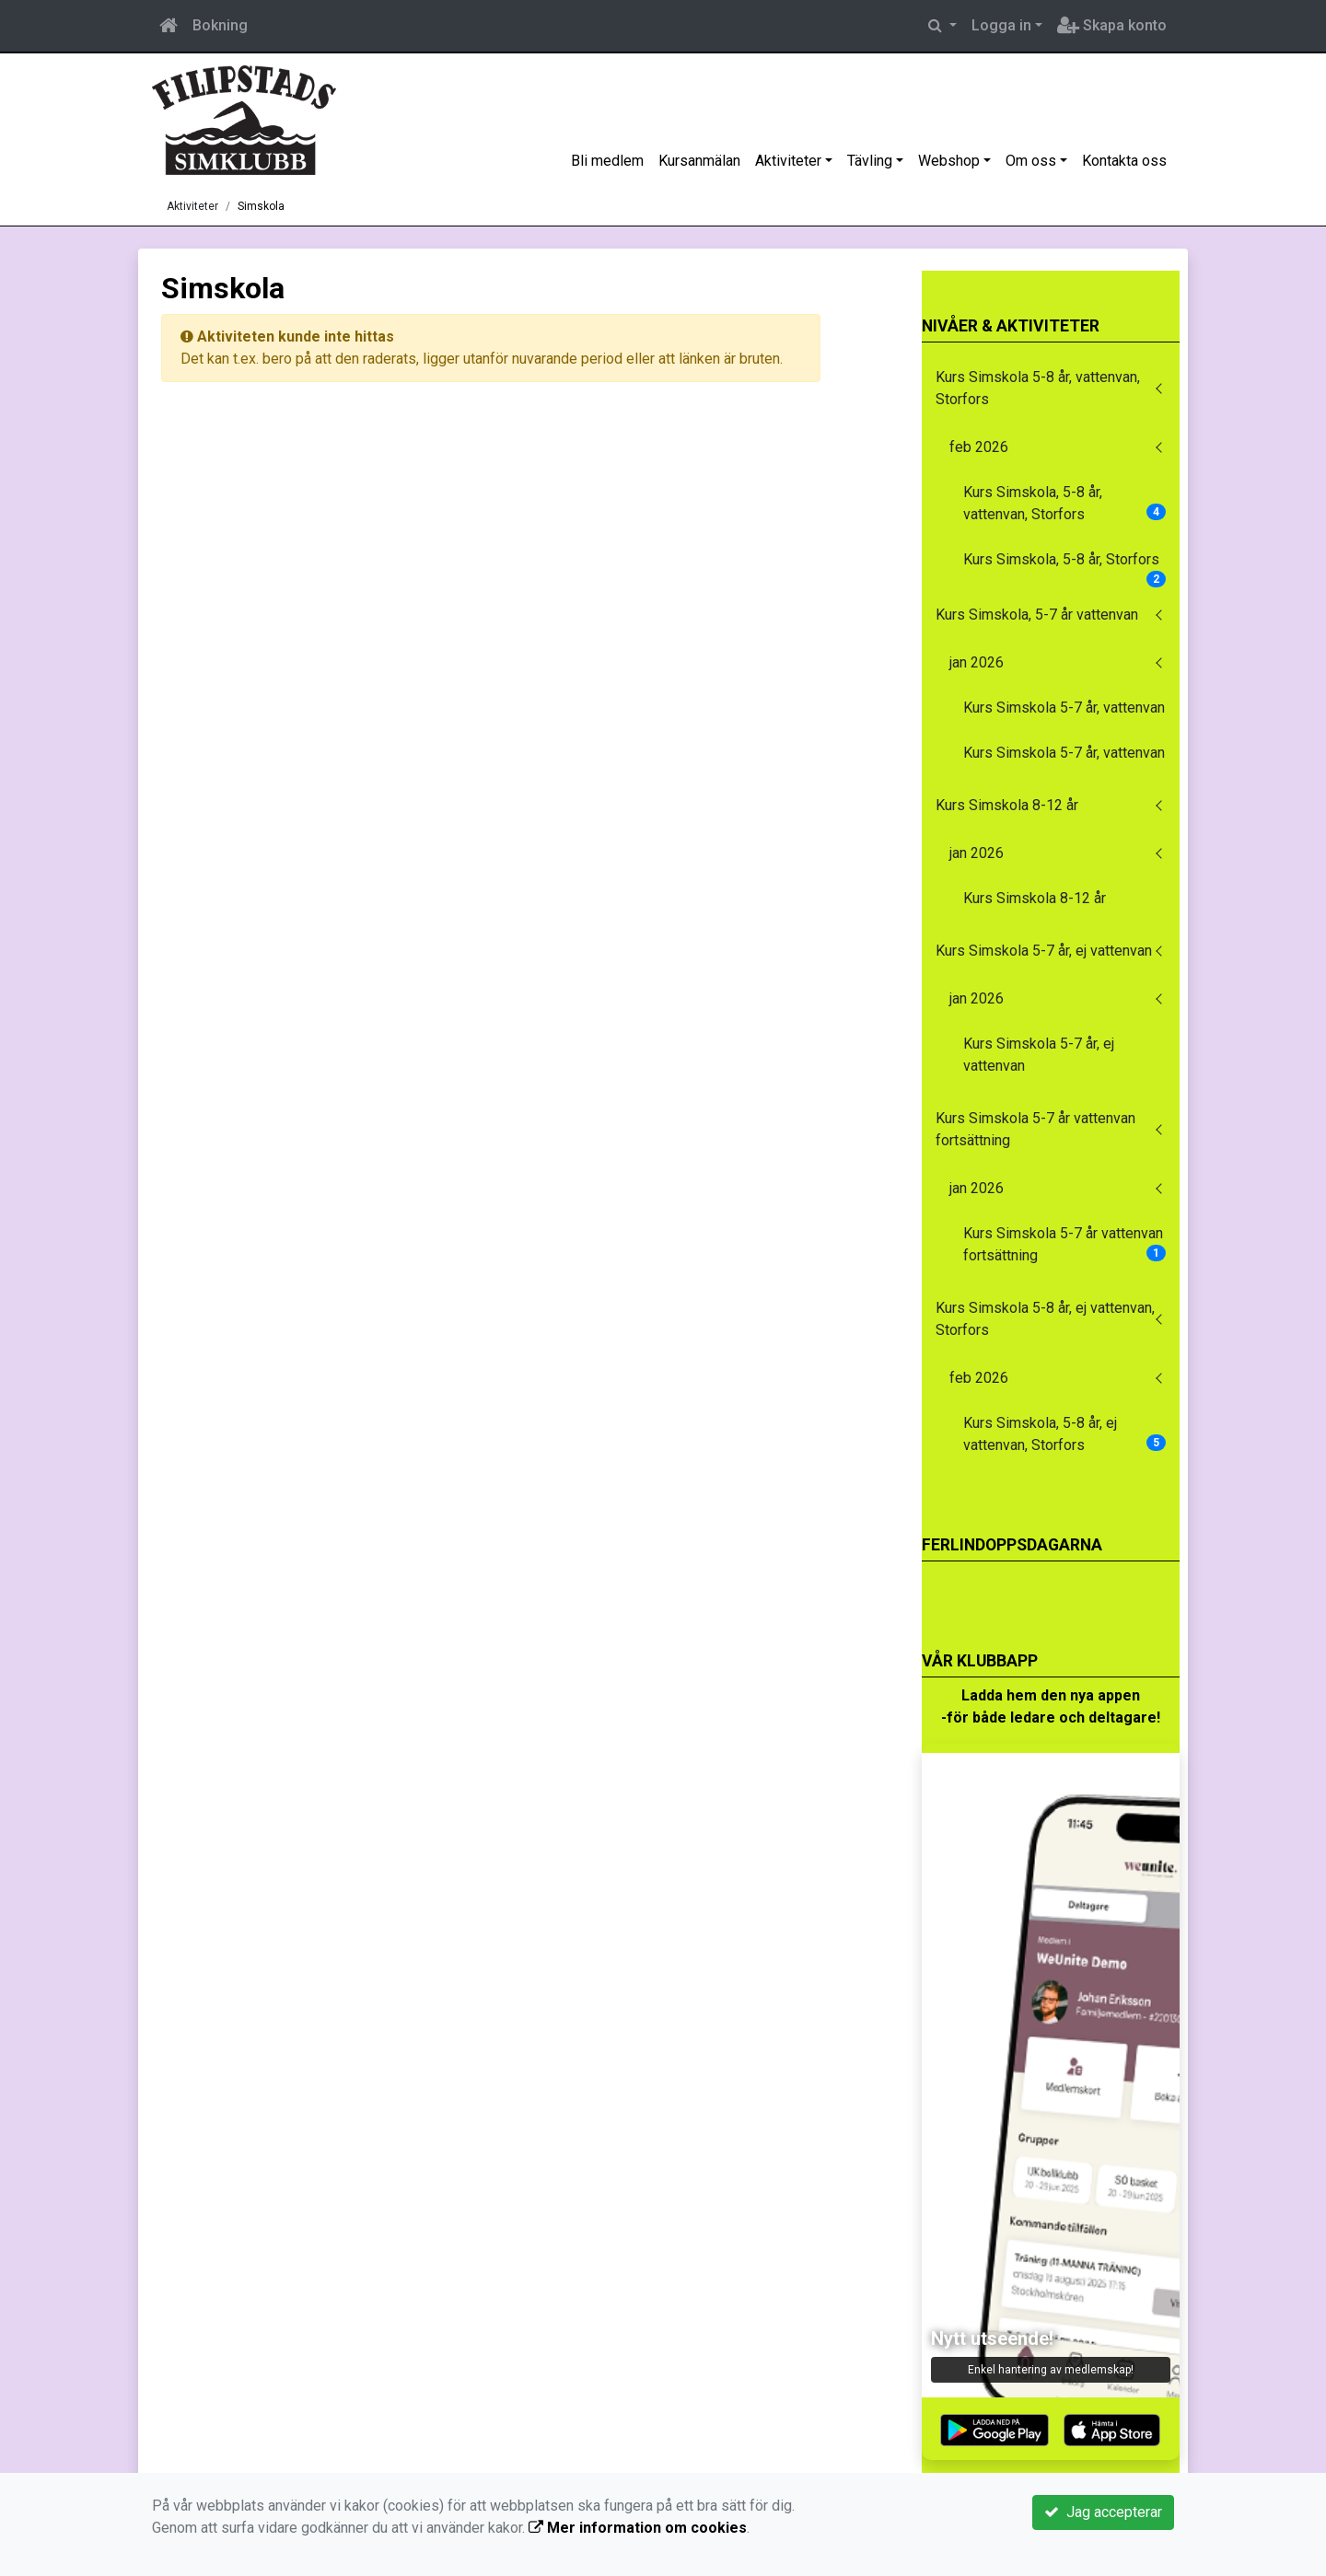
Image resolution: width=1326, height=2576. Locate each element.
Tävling (869, 160)
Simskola (261, 206)
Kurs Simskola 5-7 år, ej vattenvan (1044, 950)
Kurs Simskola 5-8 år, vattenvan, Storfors (1038, 388)
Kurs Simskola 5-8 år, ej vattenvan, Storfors (1045, 1319)
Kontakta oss (1124, 160)
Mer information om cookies (638, 2527)
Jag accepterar (1103, 2512)
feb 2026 (978, 447)
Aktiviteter (788, 160)
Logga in (1001, 25)
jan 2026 (976, 662)
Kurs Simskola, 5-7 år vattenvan (1037, 614)
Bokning (220, 25)
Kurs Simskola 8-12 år (1007, 805)
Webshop (949, 160)
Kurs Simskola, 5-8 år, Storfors (1065, 565)
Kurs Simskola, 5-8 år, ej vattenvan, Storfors (1065, 1434)
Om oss (1031, 160)
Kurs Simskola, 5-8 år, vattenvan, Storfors (1065, 503)
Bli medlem (607, 160)
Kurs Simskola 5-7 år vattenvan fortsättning (1035, 1129)
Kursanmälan (699, 160)
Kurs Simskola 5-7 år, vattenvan (1064, 707)
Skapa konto (1112, 25)
